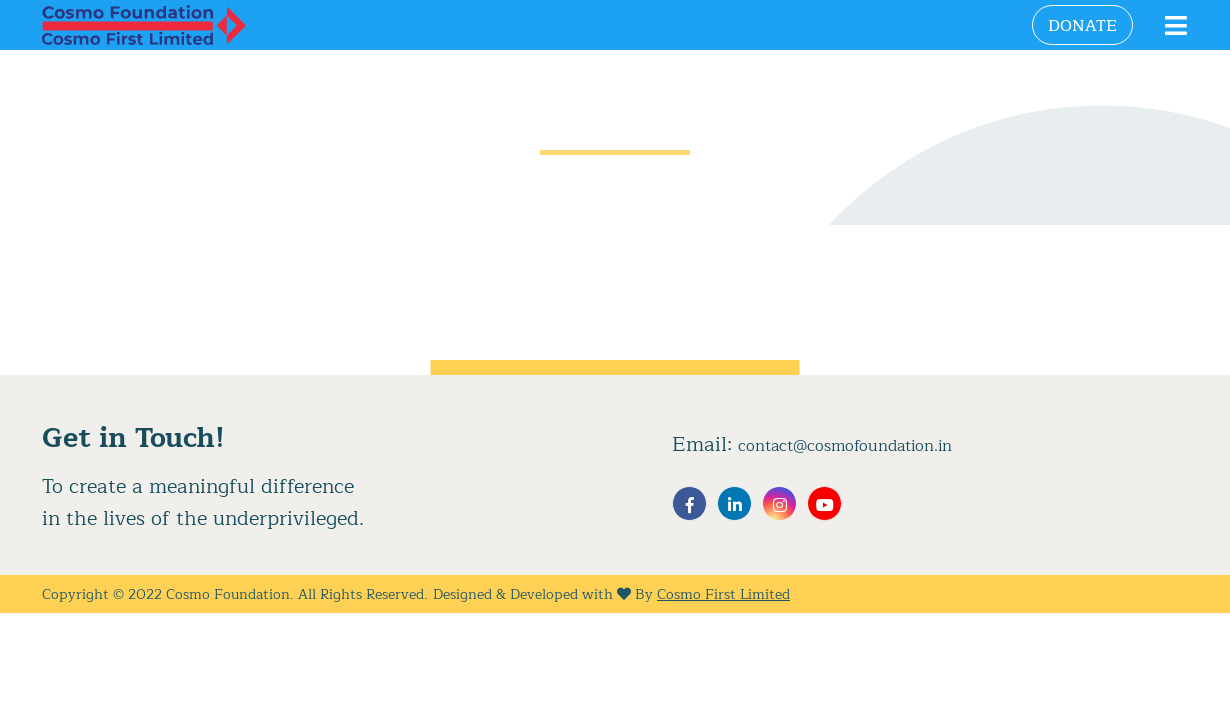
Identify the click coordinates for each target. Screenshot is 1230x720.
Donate (1082, 26)
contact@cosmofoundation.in (845, 446)
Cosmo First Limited (723, 594)
